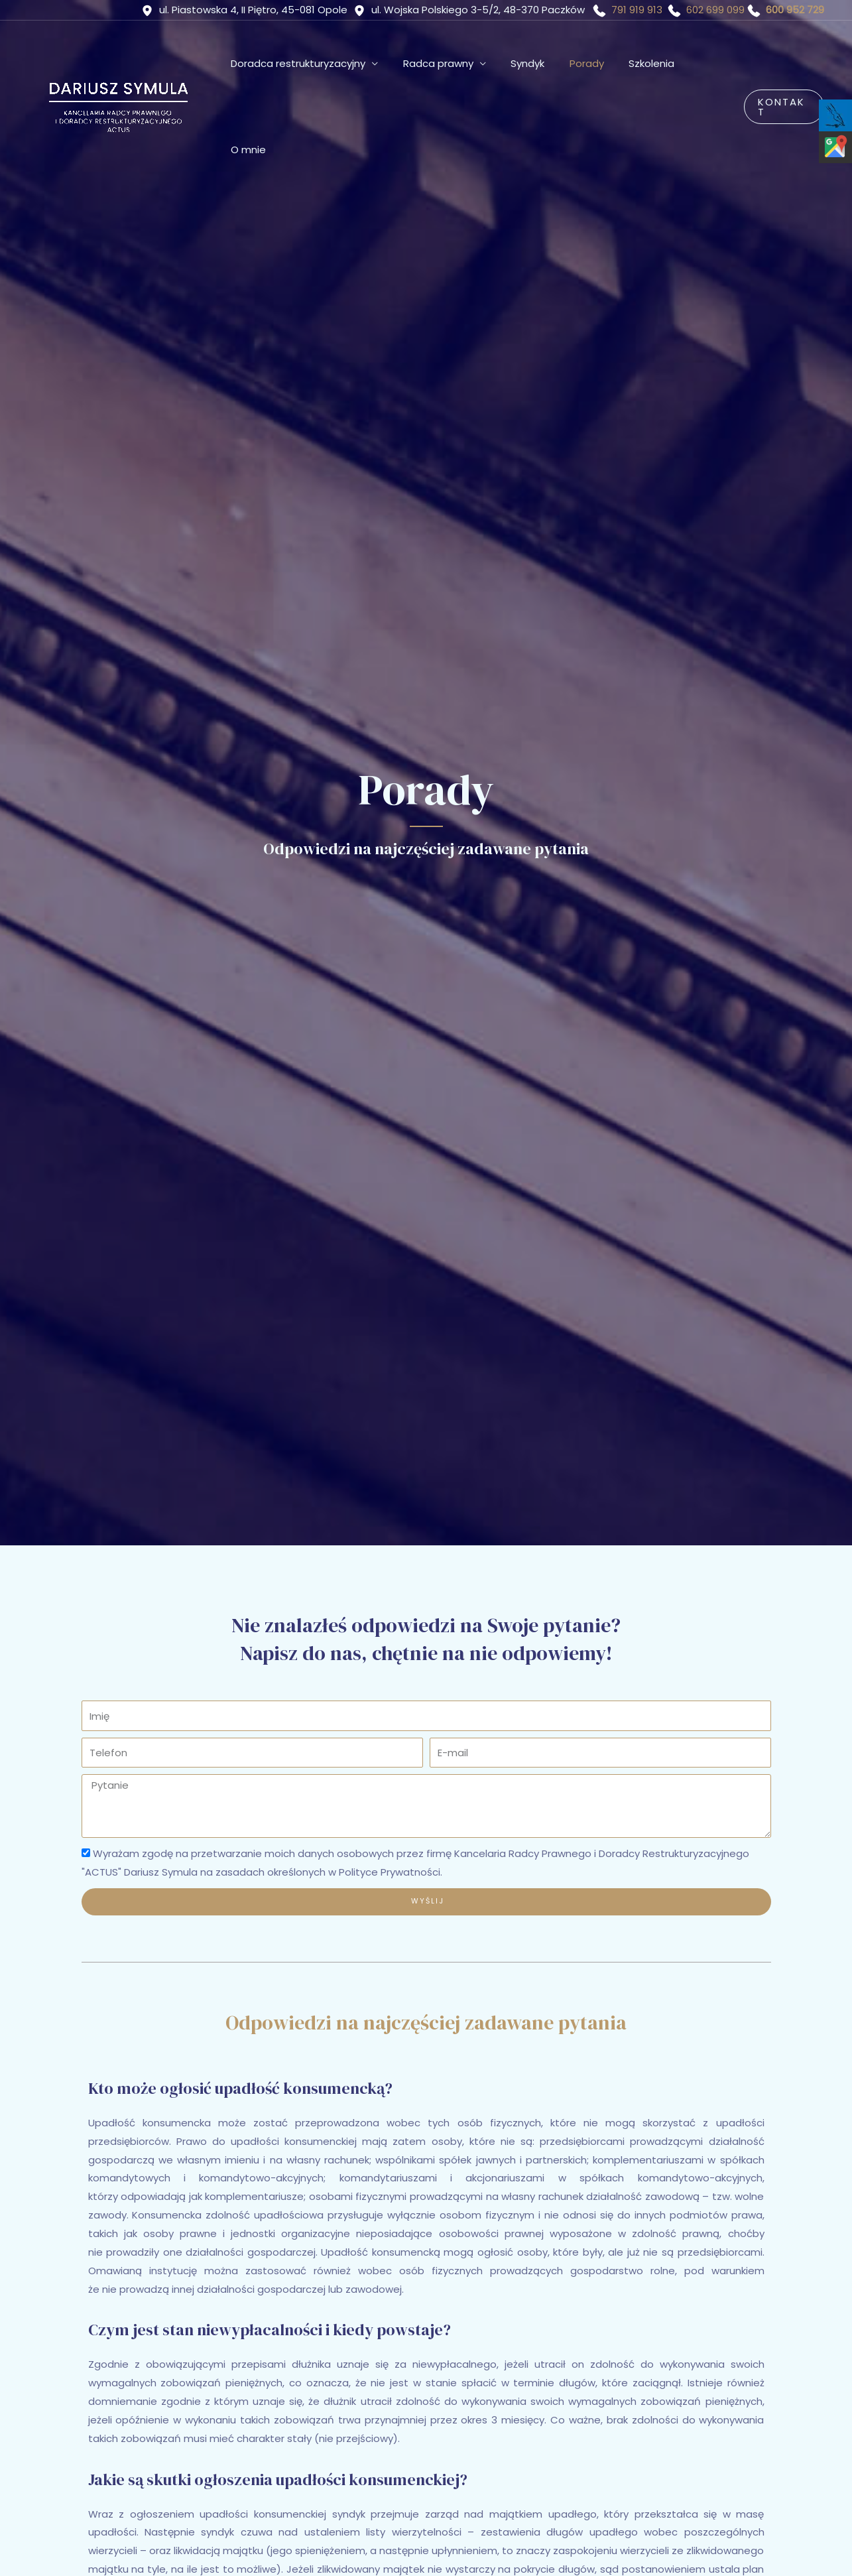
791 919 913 (636, 10)
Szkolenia (651, 63)
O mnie (711, 63)
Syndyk (537, 63)
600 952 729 (795, 10)
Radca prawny (452, 63)
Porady (591, 63)
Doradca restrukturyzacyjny (317, 63)
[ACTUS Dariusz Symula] (117, 63)
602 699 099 (715, 10)
